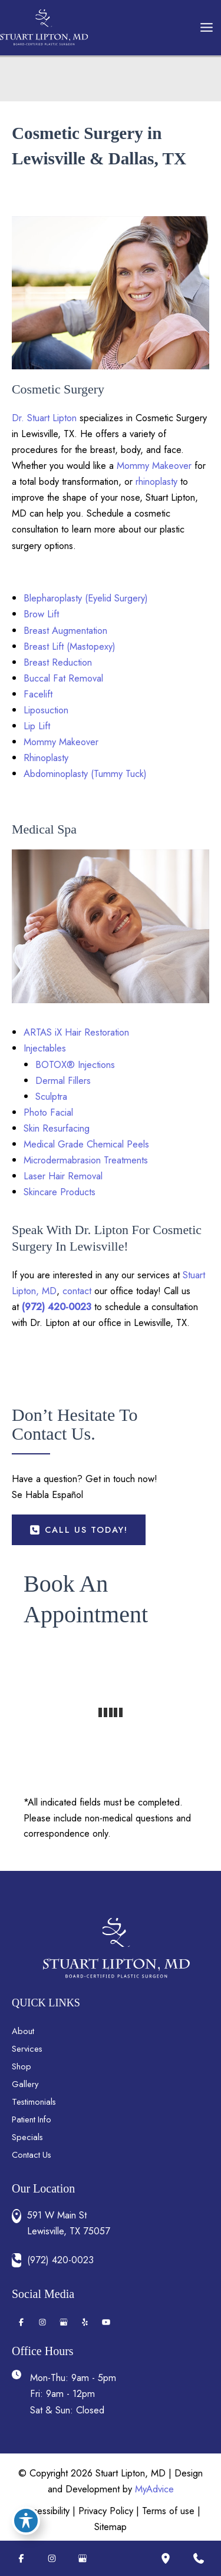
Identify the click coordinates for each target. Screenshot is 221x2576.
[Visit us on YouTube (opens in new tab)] (106, 2322)
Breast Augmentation (65, 630)
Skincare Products (59, 1192)
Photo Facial (48, 1112)
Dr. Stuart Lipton (44, 418)
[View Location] (19, 2216)
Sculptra (51, 1096)
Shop (21, 2066)
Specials (27, 2137)
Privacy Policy (105, 2511)
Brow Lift (41, 614)
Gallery (25, 2084)
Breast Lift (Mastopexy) (70, 646)
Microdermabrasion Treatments (86, 1160)
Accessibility (45, 2511)
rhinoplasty (156, 481)
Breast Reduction (58, 662)
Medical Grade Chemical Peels (86, 1144)
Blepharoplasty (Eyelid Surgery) (86, 598)
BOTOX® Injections (75, 1064)
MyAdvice (154, 2489)
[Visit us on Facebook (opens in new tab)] (21, 2322)
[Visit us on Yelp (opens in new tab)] (84, 2322)
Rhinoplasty (46, 757)
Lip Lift (37, 726)
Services (27, 2048)
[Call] (116, 2260)
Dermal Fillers (63, 1080)
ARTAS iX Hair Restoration (76, 1032)
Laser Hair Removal (63, 1176)
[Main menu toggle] (206, 27)
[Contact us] (198, 2558)
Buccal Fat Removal (63, 678)
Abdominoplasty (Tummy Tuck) (85, 773)
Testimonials (34, 2101)
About (23, 2031)
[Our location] (165, 2558)
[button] (79, 1529)
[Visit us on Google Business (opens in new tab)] (63, 2322)
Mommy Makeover (154, 465)
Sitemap (110, 2526)
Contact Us (31, 2154)
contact (76, 1291)
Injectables (45, 1048)
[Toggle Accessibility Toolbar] (26, 2520)
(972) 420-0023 (56, 1306)
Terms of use (168, 2511)
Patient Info (31, 2119)
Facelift (38, 694)
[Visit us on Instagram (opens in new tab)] (42, 2322)
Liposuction (46, 710)
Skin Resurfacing (57, 1128)
